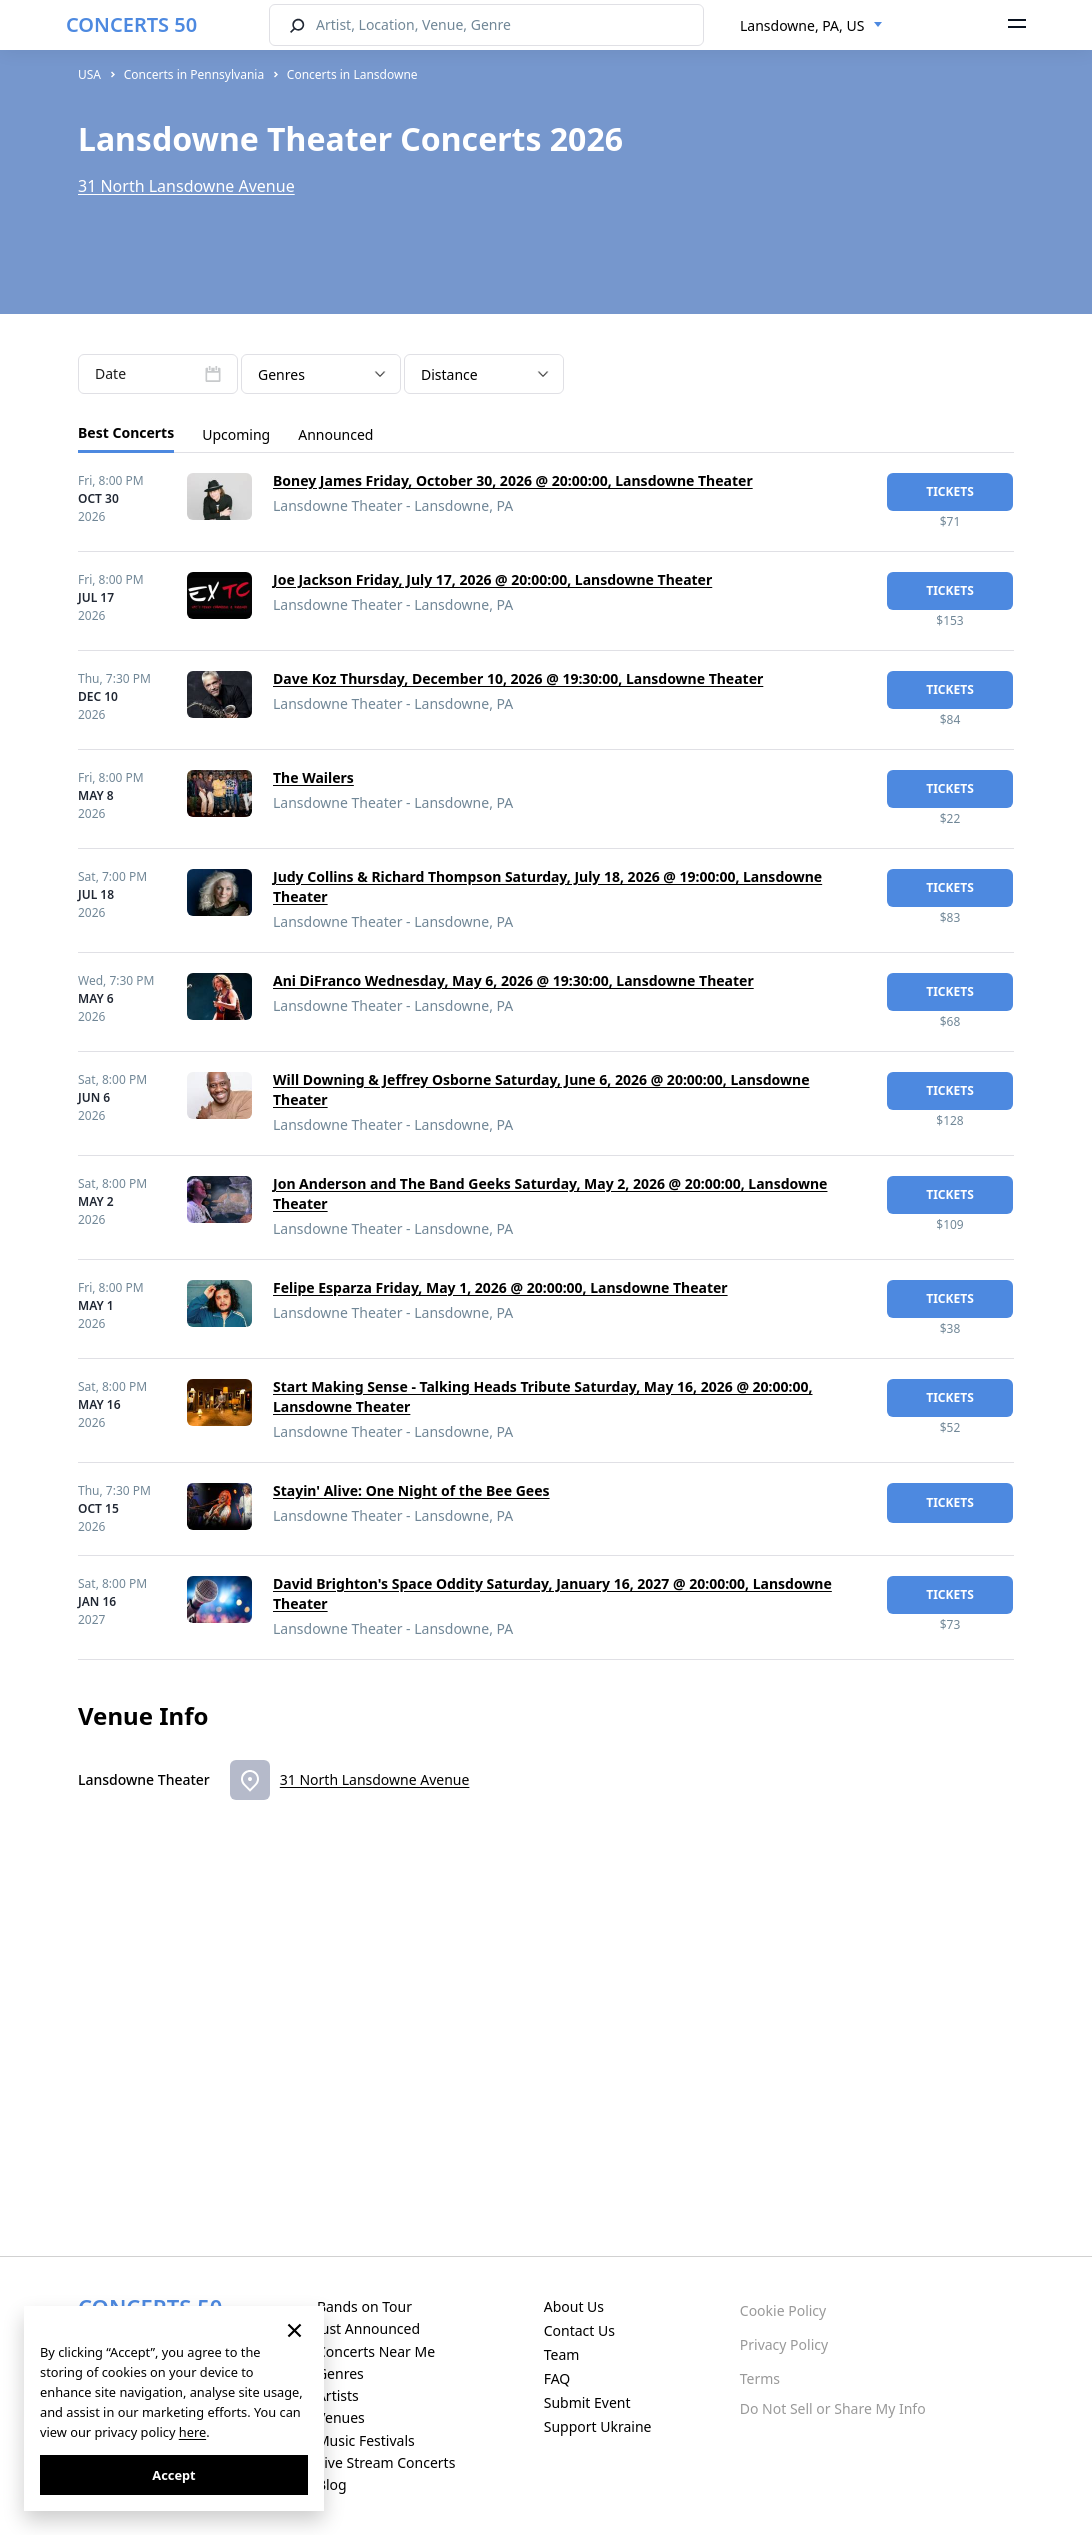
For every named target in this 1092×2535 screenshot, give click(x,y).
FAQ (557, 2378)
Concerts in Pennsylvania (194, 74)
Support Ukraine (598, 2426)
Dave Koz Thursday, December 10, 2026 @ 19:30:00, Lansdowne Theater (518, 678)
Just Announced (368, 2328)
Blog (332, 2484)
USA (89, 74)
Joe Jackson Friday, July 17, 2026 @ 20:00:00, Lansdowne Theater (492, 579)
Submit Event (587, 2402)
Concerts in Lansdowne (352, 74)
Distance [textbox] (449, 374)
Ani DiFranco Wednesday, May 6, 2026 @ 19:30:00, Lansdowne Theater (513, 980)
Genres (340, 2373)
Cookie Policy (783, 2310)
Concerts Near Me (376, 2351)
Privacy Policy (784, 2344)
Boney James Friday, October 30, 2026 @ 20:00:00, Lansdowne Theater (513, 480)
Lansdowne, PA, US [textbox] (802, 25)
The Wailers (313, 777)
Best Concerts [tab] (126, 432)
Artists (338, 2395)
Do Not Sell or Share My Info (833, 2408)
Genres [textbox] (281, 374)
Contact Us (579, 2330)
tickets (950, 491)
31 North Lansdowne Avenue (186, 186)
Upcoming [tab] (236, 434)
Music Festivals (366, 2440)
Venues (341, 2417)
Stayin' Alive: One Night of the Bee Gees (411, 1490)
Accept (173, 2475)
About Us (574, 2306)
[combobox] (811, 26)
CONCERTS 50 (131, 24)
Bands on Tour (364, 2306)
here (192, 2432)
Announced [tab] (335, 434)
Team (562, 2354)
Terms (760, 2378)
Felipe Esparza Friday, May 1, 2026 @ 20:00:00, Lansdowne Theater (500, 1287)
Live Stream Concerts (386, 2462)
